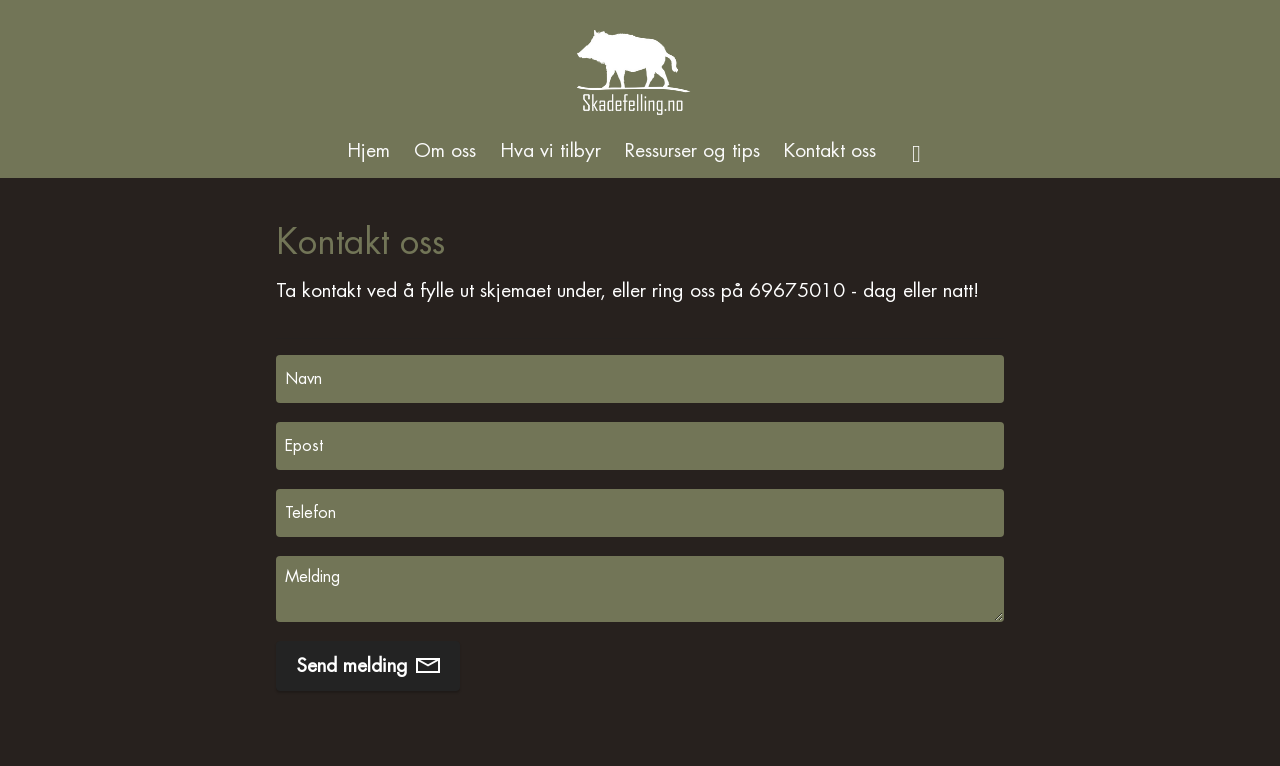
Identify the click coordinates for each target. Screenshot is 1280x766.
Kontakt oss (830, 150)
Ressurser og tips (692, 150)
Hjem (368, 150)
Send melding (368, 665)
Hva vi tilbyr (550, 150)
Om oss (445, 150)
